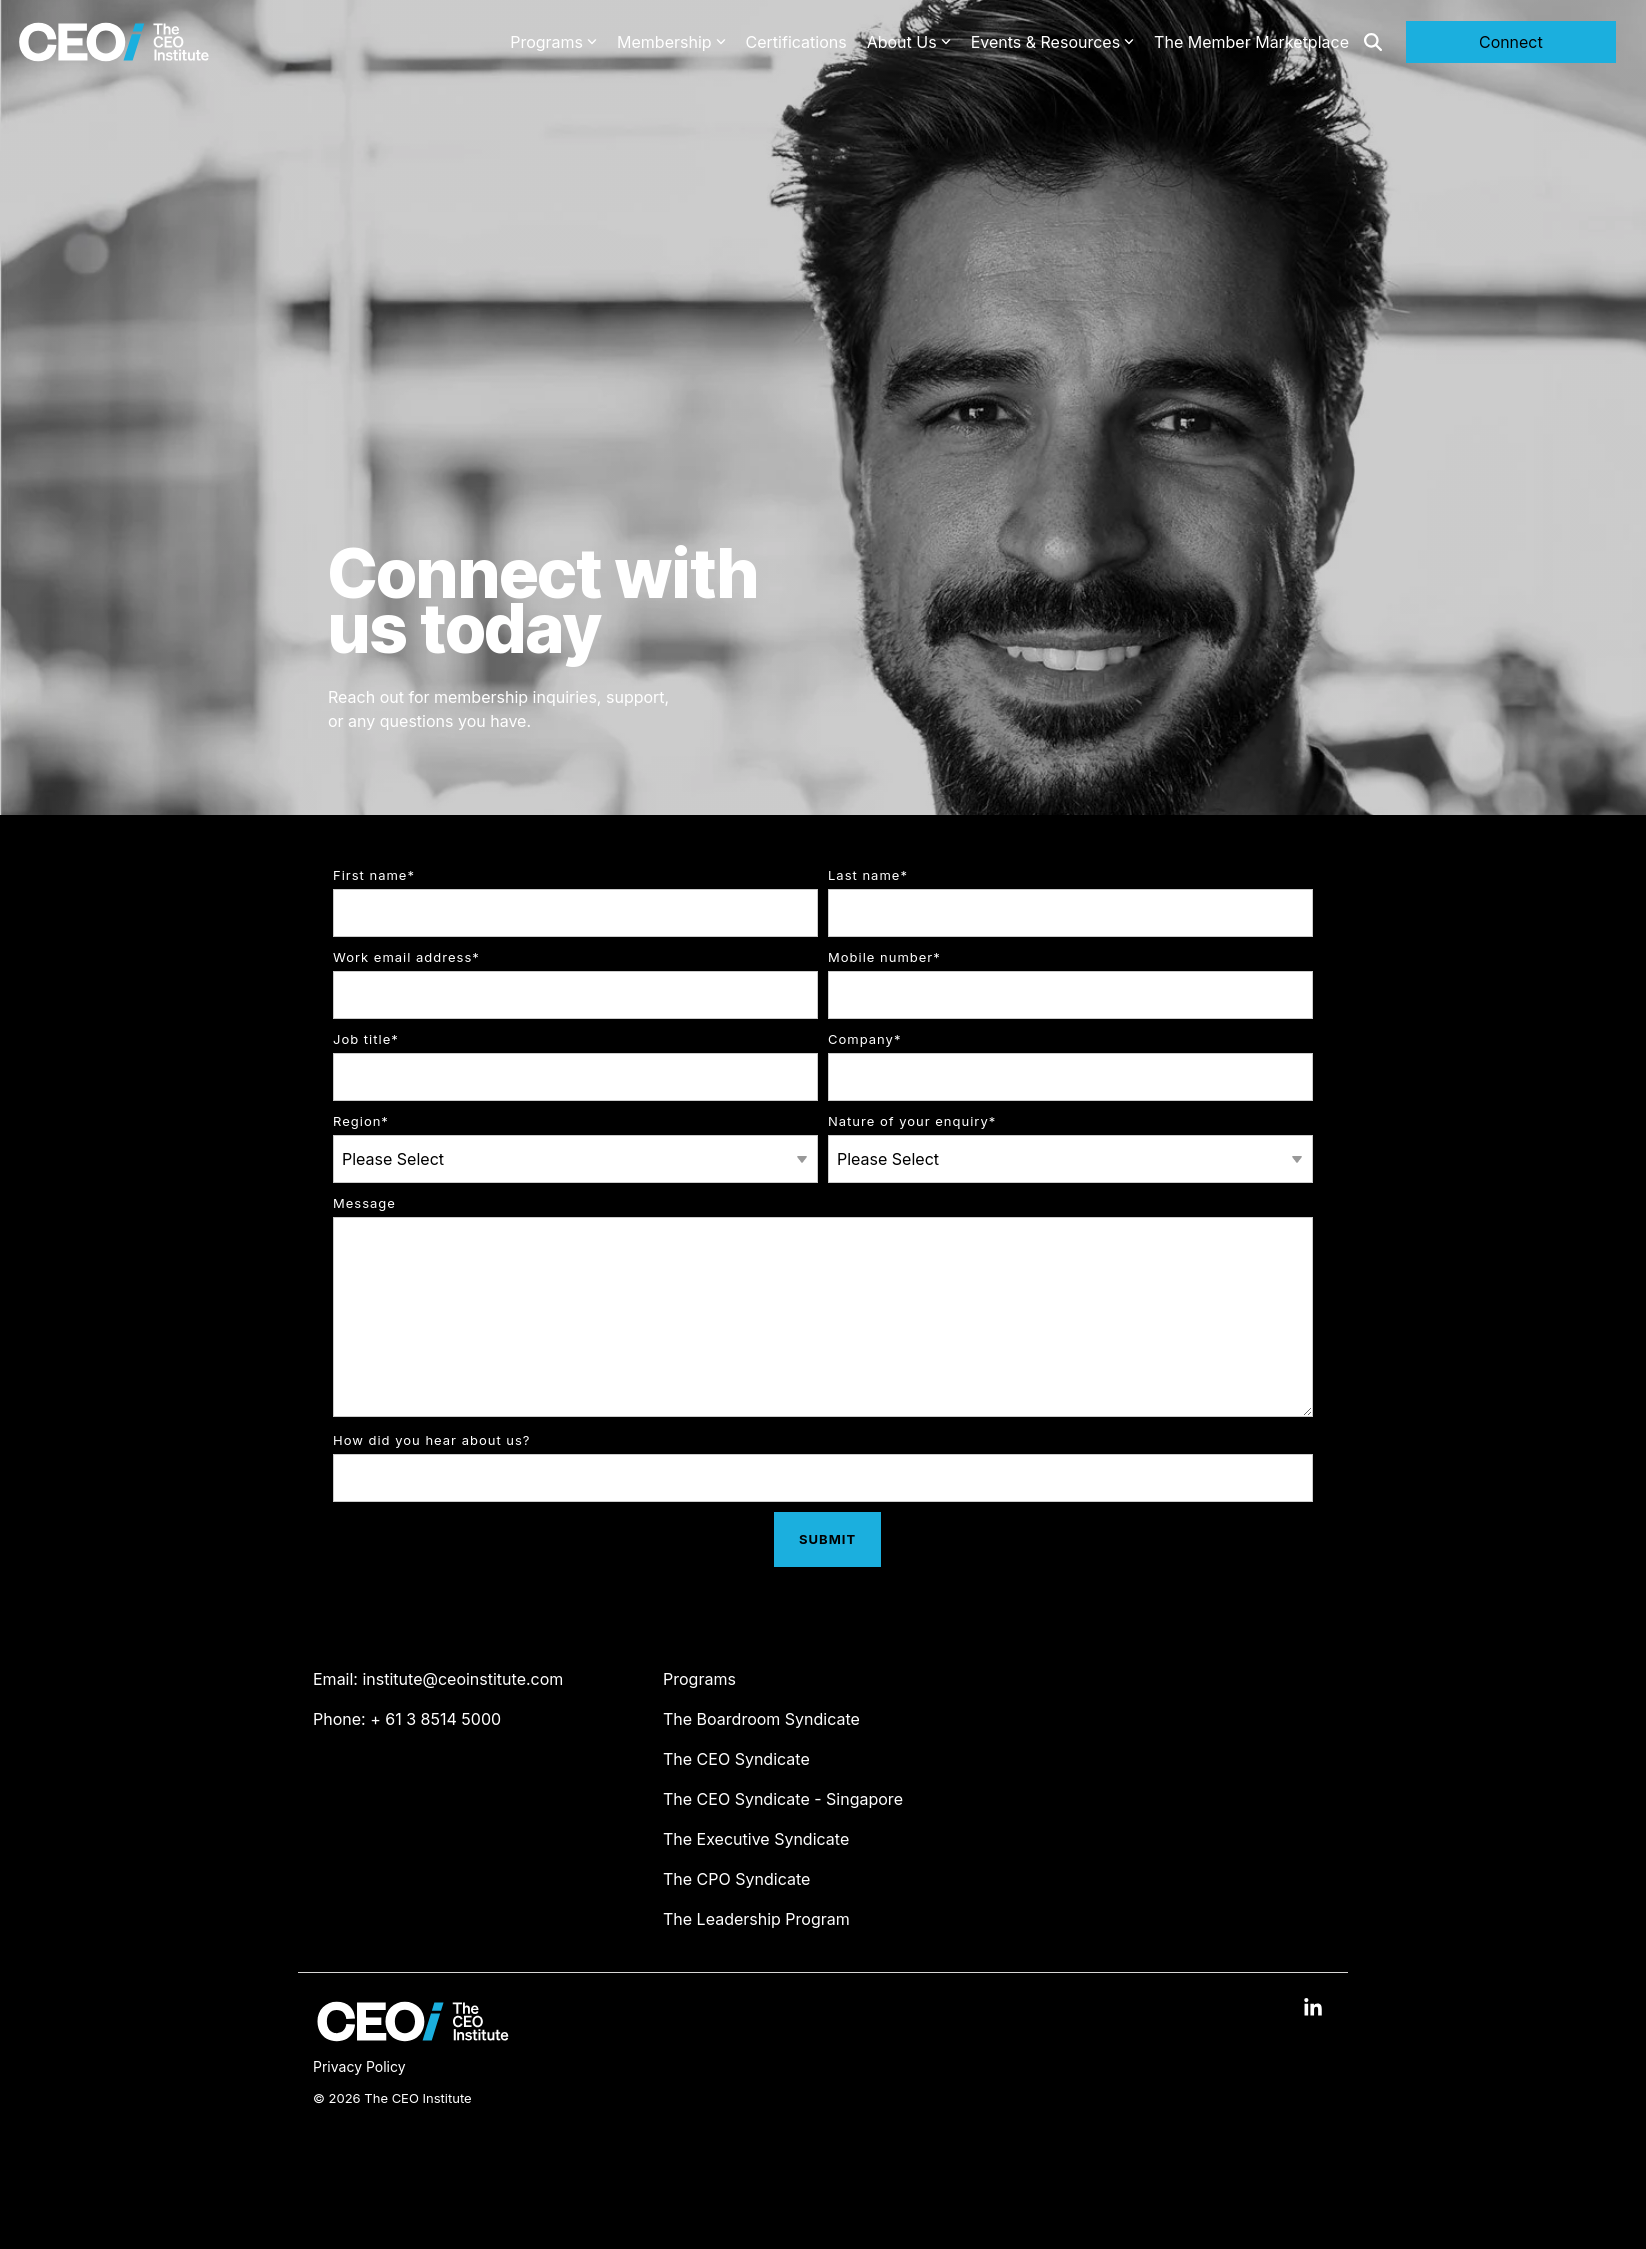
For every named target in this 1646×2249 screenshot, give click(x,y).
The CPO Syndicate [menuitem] (736, 1879)
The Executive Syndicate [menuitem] (756, 1839)
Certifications (796, 42)
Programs (553, 42)
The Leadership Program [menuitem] (756, 1919)
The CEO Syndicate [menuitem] (736, 1759)
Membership (671, 42)
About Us (909, 42)
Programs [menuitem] (699, 1679)
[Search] (1373, 42)
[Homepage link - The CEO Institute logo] (413, 2036)
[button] (1313, 2009)
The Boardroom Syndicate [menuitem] (761, 1719)
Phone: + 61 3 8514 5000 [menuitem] (407, 1719)
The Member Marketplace (1251, 42)
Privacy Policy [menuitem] (359, 2066)
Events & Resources (1052, 42)
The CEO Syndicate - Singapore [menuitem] (783, 1799)
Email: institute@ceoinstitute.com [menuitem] (438, 1679)
